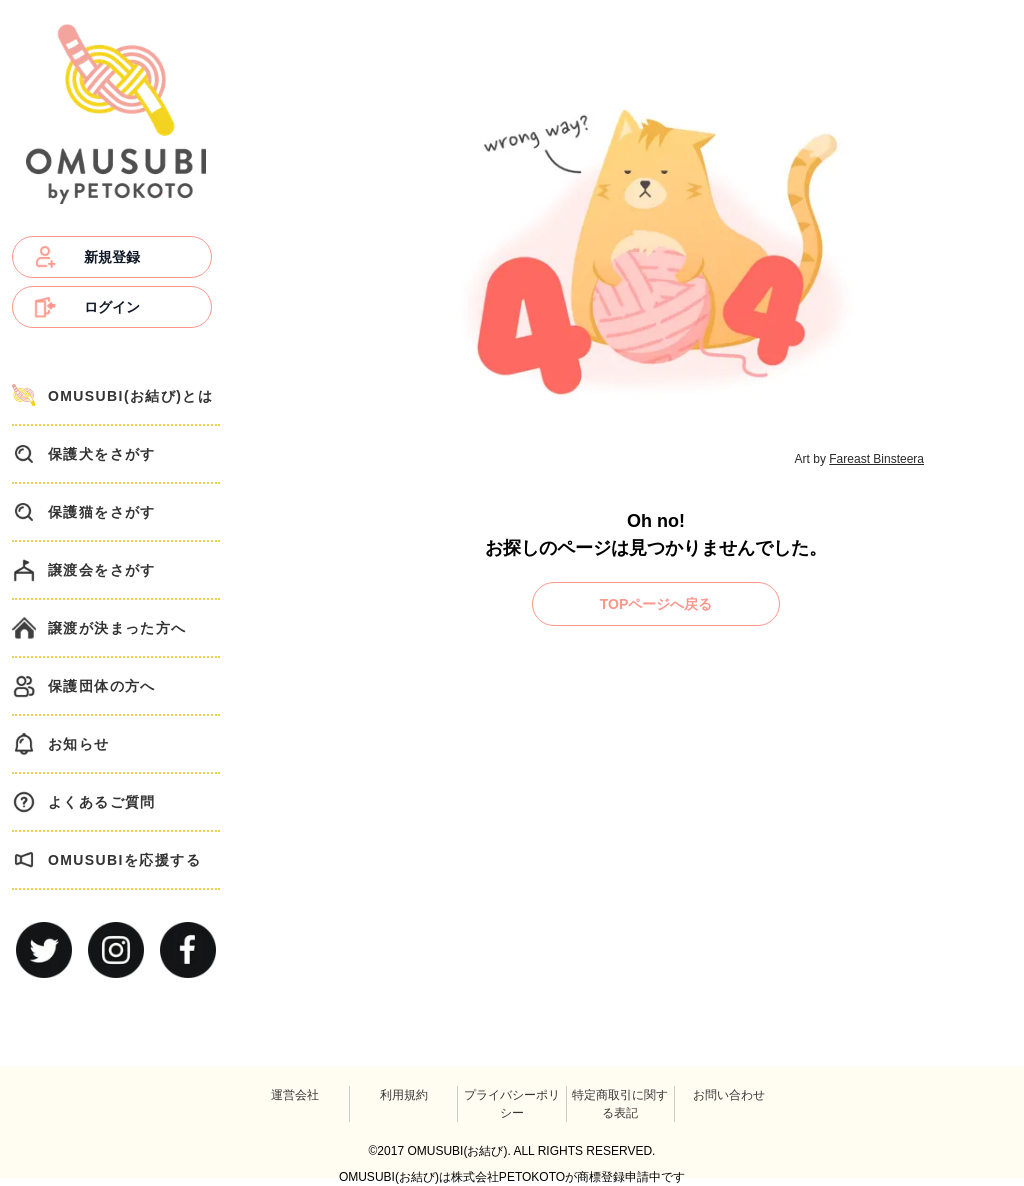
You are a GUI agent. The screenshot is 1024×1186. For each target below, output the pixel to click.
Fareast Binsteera (876, 459)
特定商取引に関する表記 (620, 1104)
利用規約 (404, 1095)
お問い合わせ (729, 1095)
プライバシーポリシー (512, 1104)
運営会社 (295, 1095)
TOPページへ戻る (656, 604)
